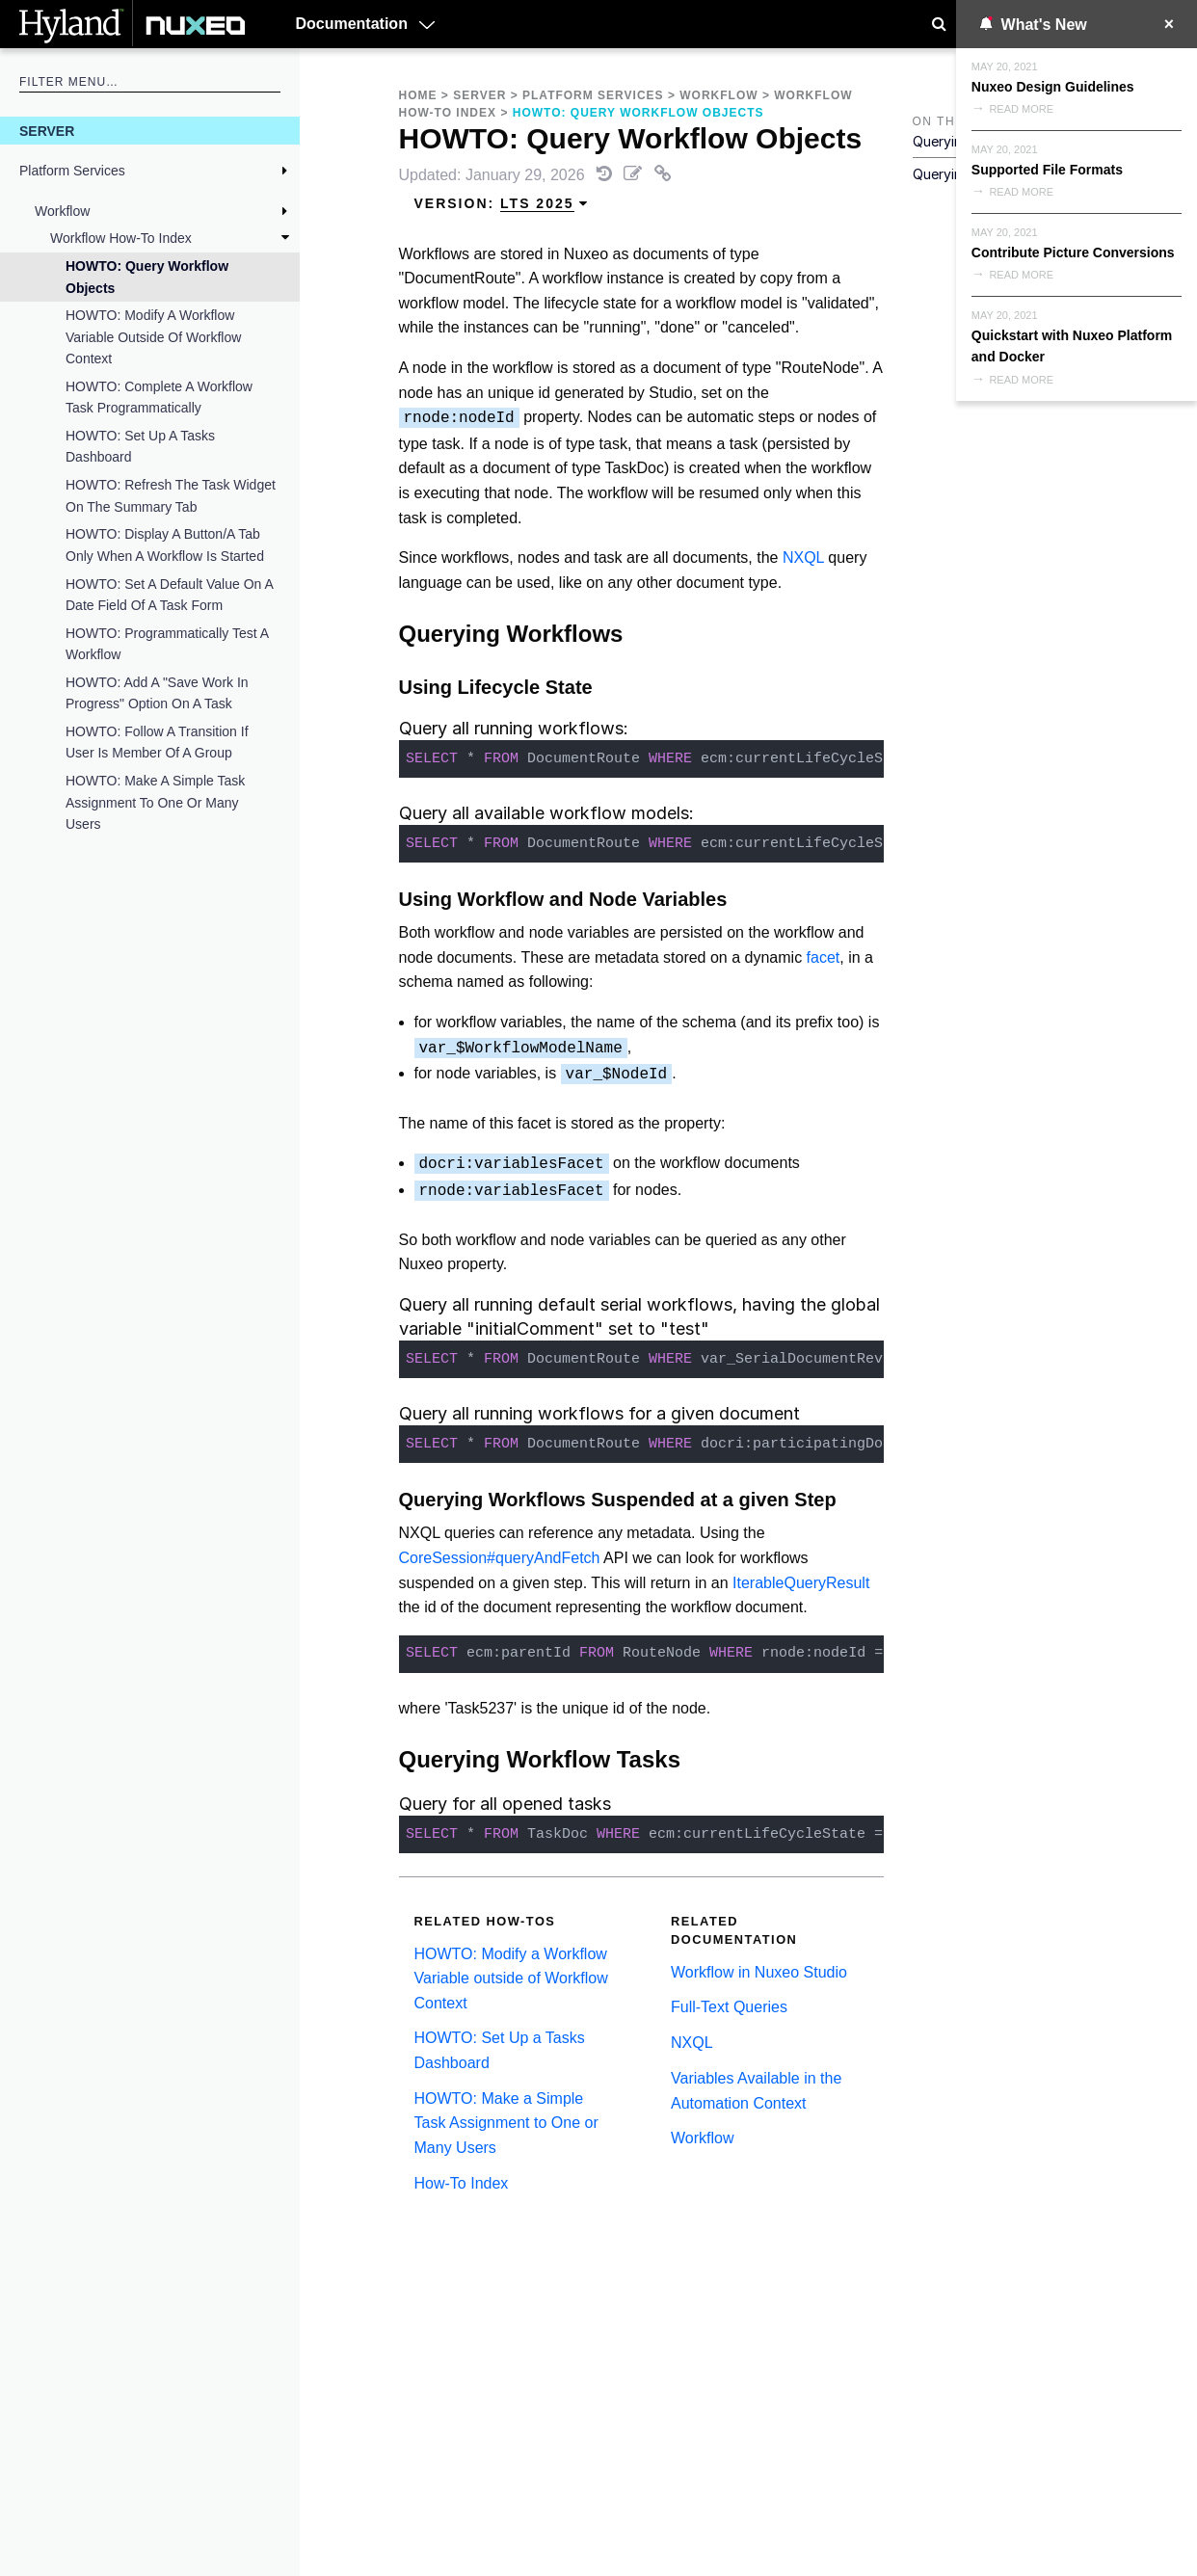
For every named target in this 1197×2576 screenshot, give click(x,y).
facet (823, 957)
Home (418, 95)
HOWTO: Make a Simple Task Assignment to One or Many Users (155, 802)
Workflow (62, 211)
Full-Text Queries (729, 2007)
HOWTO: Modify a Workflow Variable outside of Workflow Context (153, 336)
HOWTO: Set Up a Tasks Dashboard (140, 446)
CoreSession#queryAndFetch (499, 1558)
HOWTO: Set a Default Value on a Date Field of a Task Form (169, 594)
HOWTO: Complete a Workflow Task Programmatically (159, 397)
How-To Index (461, 2183)
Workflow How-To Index (121, 238)
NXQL (803, 557)
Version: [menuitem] (502, 204)
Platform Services (72, 170)
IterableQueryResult (800, 1583)
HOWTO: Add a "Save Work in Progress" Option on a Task (157, 693)
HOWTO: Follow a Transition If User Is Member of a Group (157, 742)
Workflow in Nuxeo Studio (759, 1972)
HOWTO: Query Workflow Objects (147, 276)
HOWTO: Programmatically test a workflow (167, 643)
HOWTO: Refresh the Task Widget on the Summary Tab (171, 495)
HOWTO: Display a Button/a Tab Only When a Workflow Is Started (165, 544)
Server (46, 131)
